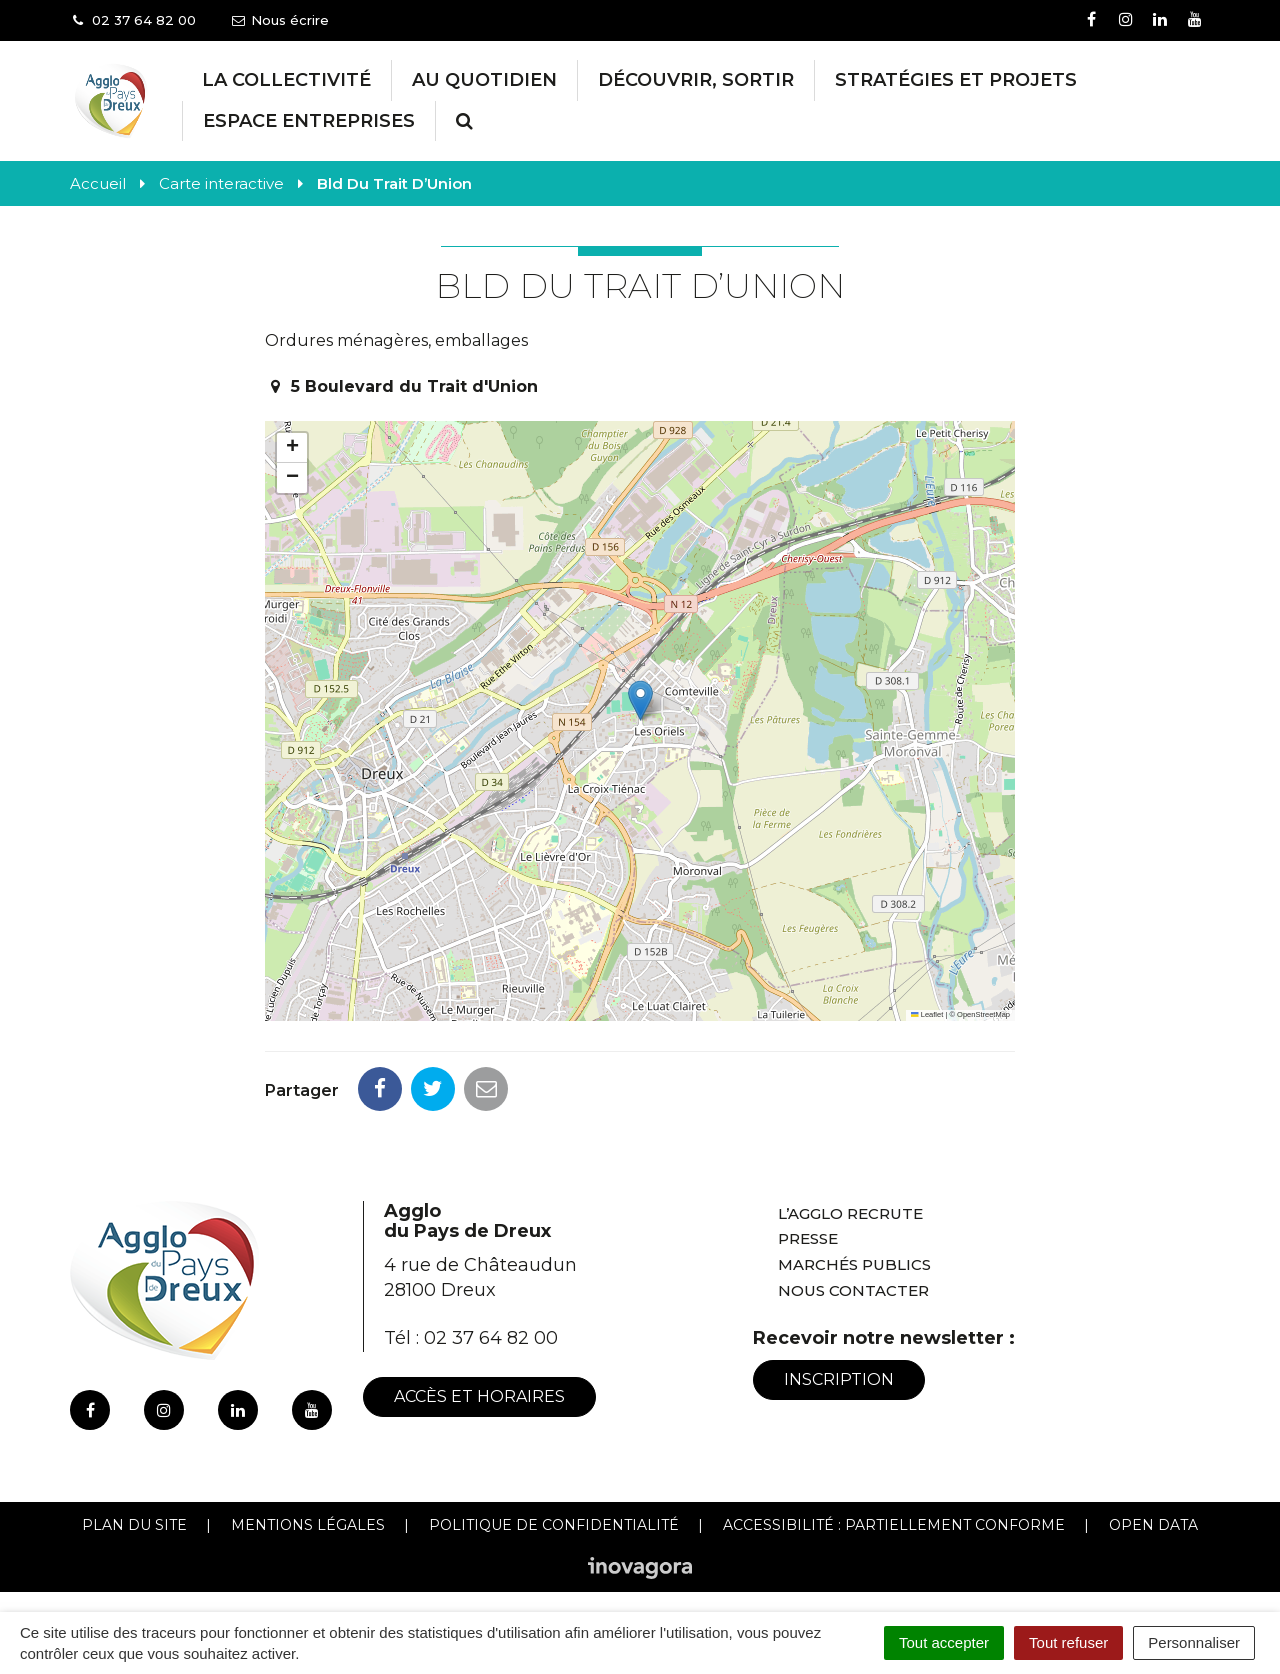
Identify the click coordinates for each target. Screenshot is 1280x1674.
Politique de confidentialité (554, 1525)
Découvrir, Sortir (696, 80)
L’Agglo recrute (850, 1213)
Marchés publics (854, 1264)
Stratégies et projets (956, 80)
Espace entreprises (309, 121)
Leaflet (927, 1014)
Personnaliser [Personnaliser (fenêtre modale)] (1194, 1642)
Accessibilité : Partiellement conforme (894, 1525)
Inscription (839, 1379)
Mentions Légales (308, 1525)
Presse (808, 1238)
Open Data (1153, 1525)
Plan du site (134, 1525)
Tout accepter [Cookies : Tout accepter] (944, 1642)
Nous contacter (853, 1290)
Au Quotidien (484, 80)
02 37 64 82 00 (491, 1338)
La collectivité (286, 80)
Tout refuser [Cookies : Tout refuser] (1068, 1642)
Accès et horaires (479, 1396)
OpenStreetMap (983, 1014)
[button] (640, 700)
